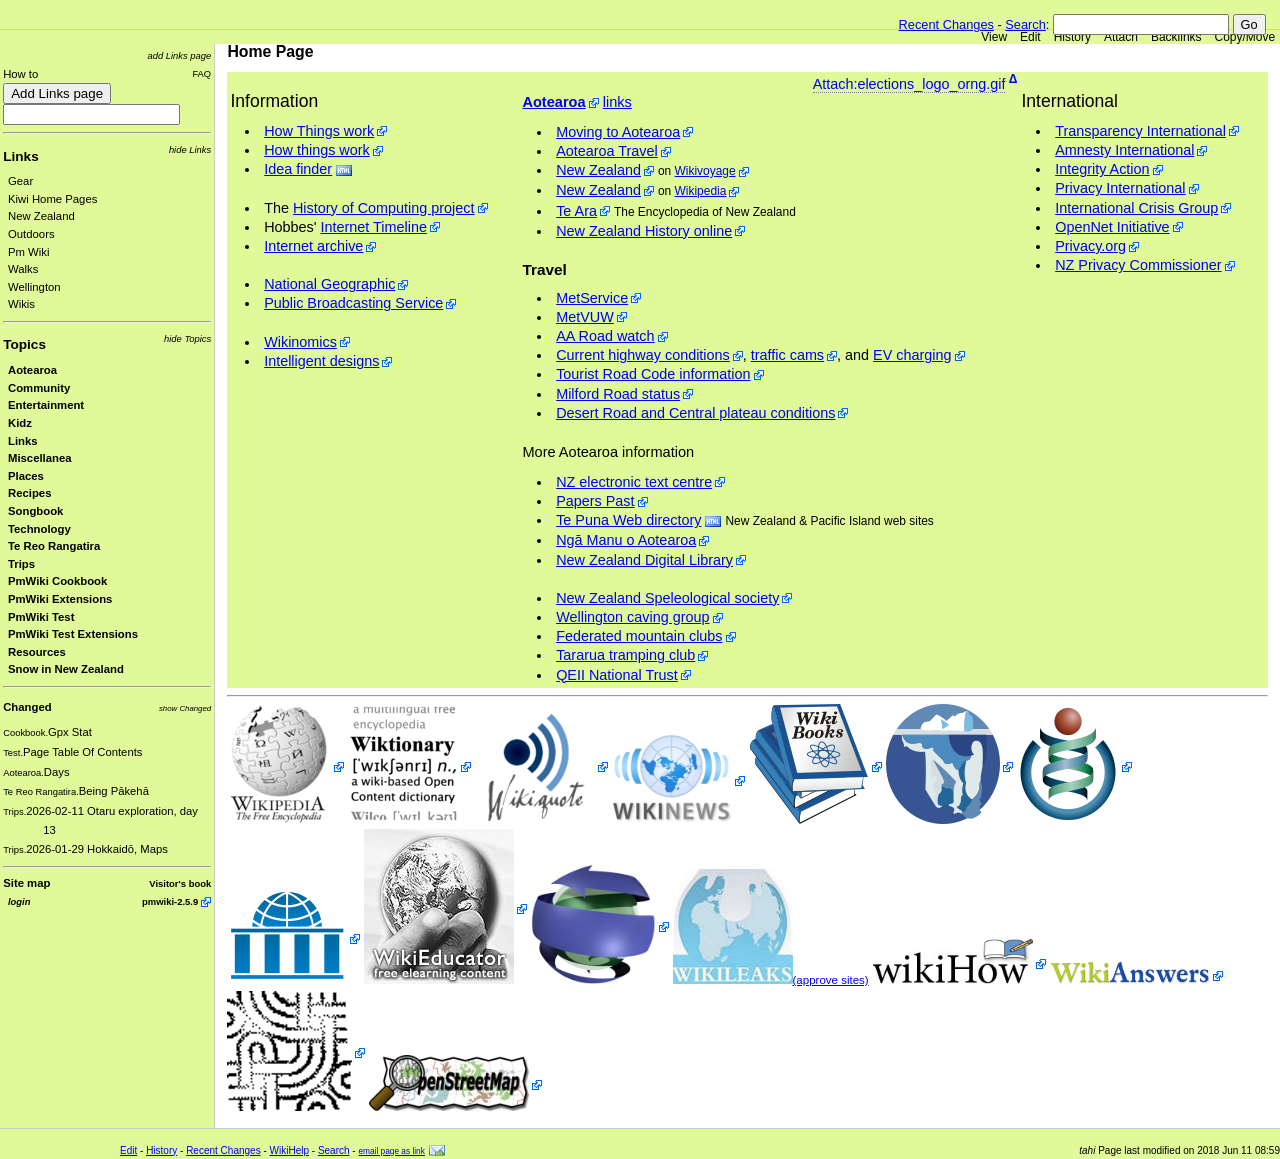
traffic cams (787, 355)
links (617, 102)
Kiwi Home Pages (52, 199)
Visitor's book (180, 883)
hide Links (190, 149)
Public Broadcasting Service (353, 303)
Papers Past (595, 501)
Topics (24, 344)
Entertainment (46, 405)
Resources (37, 652)
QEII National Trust (617, 675)
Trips (21, 564)
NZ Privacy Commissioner (1138, 265)
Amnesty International (1124, 150)
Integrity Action (1102, 169)
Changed (27, 707)
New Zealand (41, 216)
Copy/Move (1245, 37)
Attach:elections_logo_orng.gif (909, 84)
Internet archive (313, 246)
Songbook (35, 511)
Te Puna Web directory (628, 520)
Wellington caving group (632, 617)
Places (26, 476)
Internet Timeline (374, 227)
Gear (20, 181)
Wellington (34, 287)
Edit (1030, 37)
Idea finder (298, 169)
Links (21, 156)
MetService (592, 298)
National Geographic (329, 284)
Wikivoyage (705, 171)
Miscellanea (40, 458)
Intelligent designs (321, 361)
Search (1025, 24)
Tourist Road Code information (653, 374)
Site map (26, 883)
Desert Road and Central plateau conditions (695, 413)
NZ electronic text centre (634, 482)
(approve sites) (831, 980)
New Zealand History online (644, 231)
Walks (23, 269)
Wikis (21, 304)
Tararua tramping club (625, 655)
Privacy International (1120, 188)
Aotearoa (32, 370)
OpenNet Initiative (1112, 227)
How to (20, 74)
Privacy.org (1090, 246)
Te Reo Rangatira (54, 546)
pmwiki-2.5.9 (170, 901)
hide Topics (187, 338)
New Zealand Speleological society (667, 598)
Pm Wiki (29, 252)
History (1072, 37)
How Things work (319, 131)
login (19, 901)
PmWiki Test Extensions (73, 634)
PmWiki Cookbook (57, 581)
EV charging (912, 355)
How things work (317, 150)
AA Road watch (605, 336)
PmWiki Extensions (60, 599)
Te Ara (576, 211)
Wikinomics (300, 342)
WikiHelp (289, 1150)
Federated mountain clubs (639, 636)
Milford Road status (618, 394)
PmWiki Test (41, 617)
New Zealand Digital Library (644, 560)
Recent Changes (946, 24)
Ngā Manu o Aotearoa (626, 540)
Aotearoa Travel (607, 151)
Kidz (20, 423)
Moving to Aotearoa (618, 132)
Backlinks (1176, 37)
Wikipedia (701, 191)
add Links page (179, 55)
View (994, 37)
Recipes (29, 493)
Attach (1121, 37)
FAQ (201, 73)
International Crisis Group (1136, 208)
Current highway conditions (643, 355)
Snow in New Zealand (66, 669)
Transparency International (1140, 131)
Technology (39, 529)
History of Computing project (384, 208)
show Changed (185, 708)
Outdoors (31, 234)
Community (39, 388)
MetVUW (585, 317)
